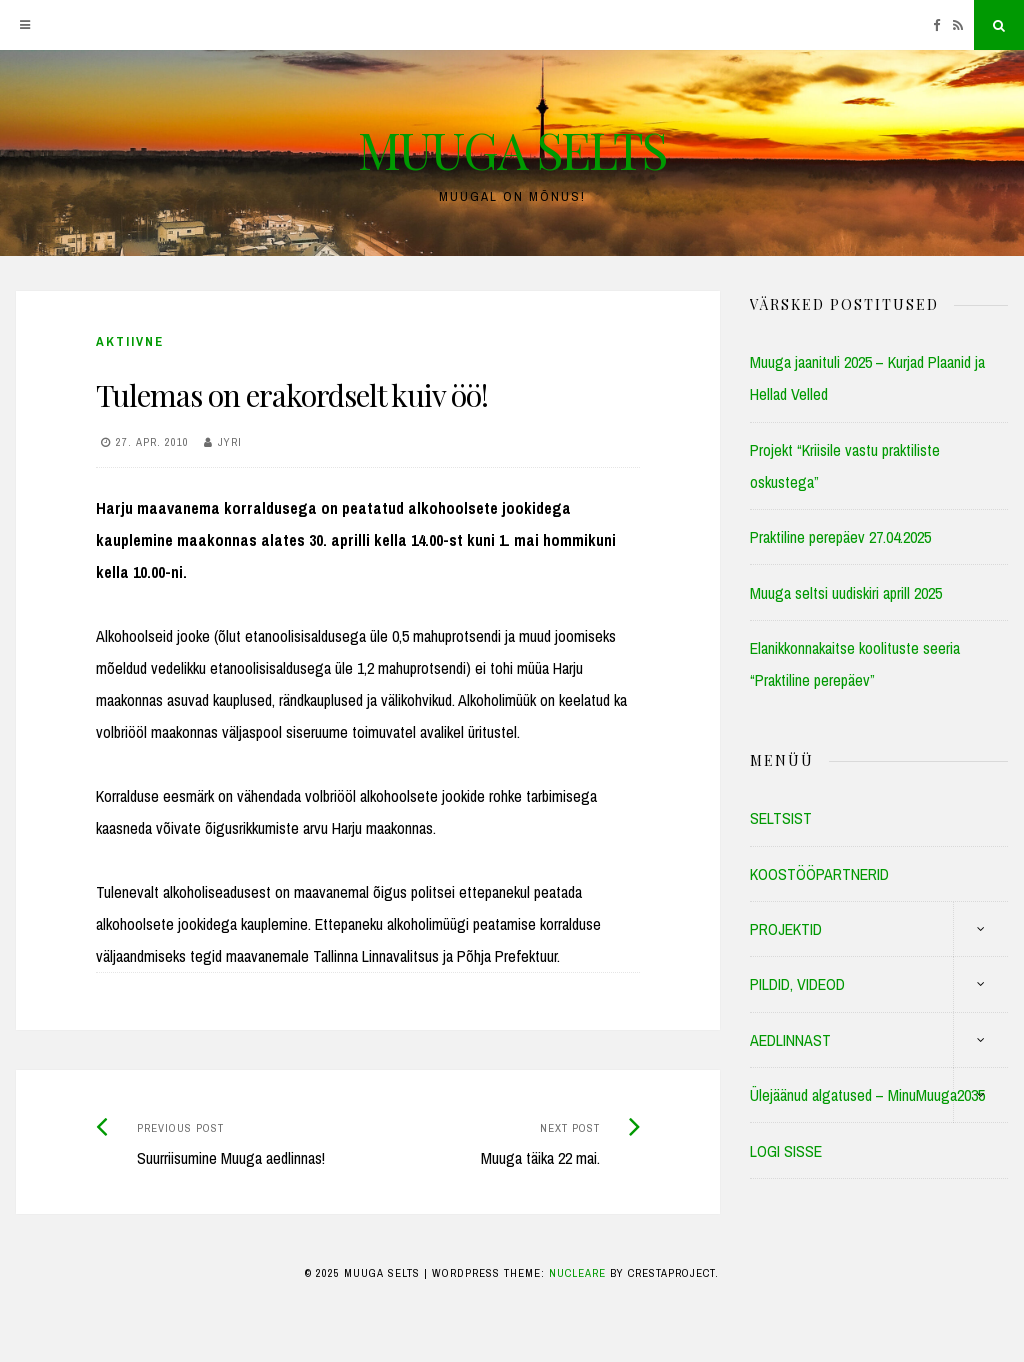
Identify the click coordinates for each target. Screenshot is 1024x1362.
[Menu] (25, 25)
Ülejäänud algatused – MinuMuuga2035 (867, 1095)
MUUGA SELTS (512, 149)
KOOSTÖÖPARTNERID (819, 874)
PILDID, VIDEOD (797, 984)
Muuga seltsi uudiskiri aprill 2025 (846, 593)
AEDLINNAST (790, 1040)
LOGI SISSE (786, 1151)
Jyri (230, 442)
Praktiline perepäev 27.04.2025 (840, 537)
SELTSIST (781, 818)
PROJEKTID (786, 929)
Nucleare (577, 1273)
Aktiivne (130, 341)
